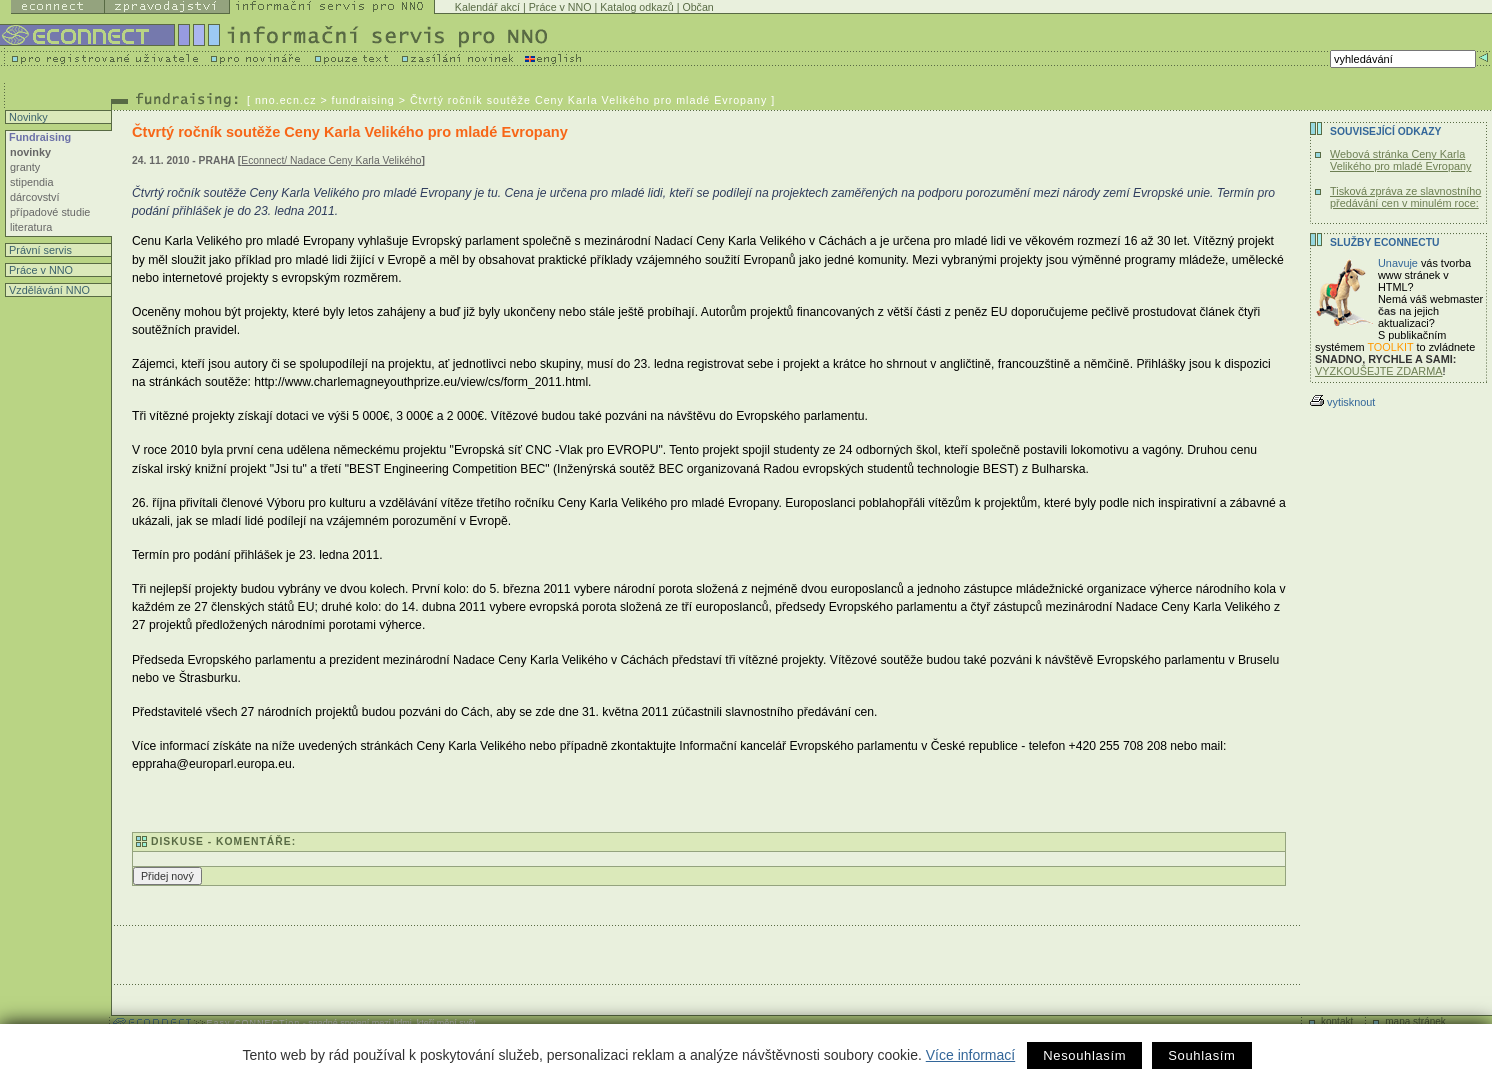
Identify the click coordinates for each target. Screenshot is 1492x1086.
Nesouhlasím (1084, 1055)
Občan (697, 7)
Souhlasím (1201, 1055)
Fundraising (38, 137)
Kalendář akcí (487, 7)
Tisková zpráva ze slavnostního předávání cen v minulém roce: (1405, 197)
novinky (30, 152)
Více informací (970, 1055)
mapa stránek (1415, 1021)
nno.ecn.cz (286, 100)
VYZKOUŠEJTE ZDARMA (1379, 371)
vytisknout (1342, 402)
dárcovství (35, 197)
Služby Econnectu (1384, 242)
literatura (31, 227)
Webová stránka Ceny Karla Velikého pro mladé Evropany (1400, 160)
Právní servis (39, 250)
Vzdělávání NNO (48, 290)
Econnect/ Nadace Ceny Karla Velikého (331, 160)
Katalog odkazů (636, 7)
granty (25, 167)
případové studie (50, 212)
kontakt (1337, 1021)
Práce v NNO (560, 7)
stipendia (32, 182)
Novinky (27, 117)
